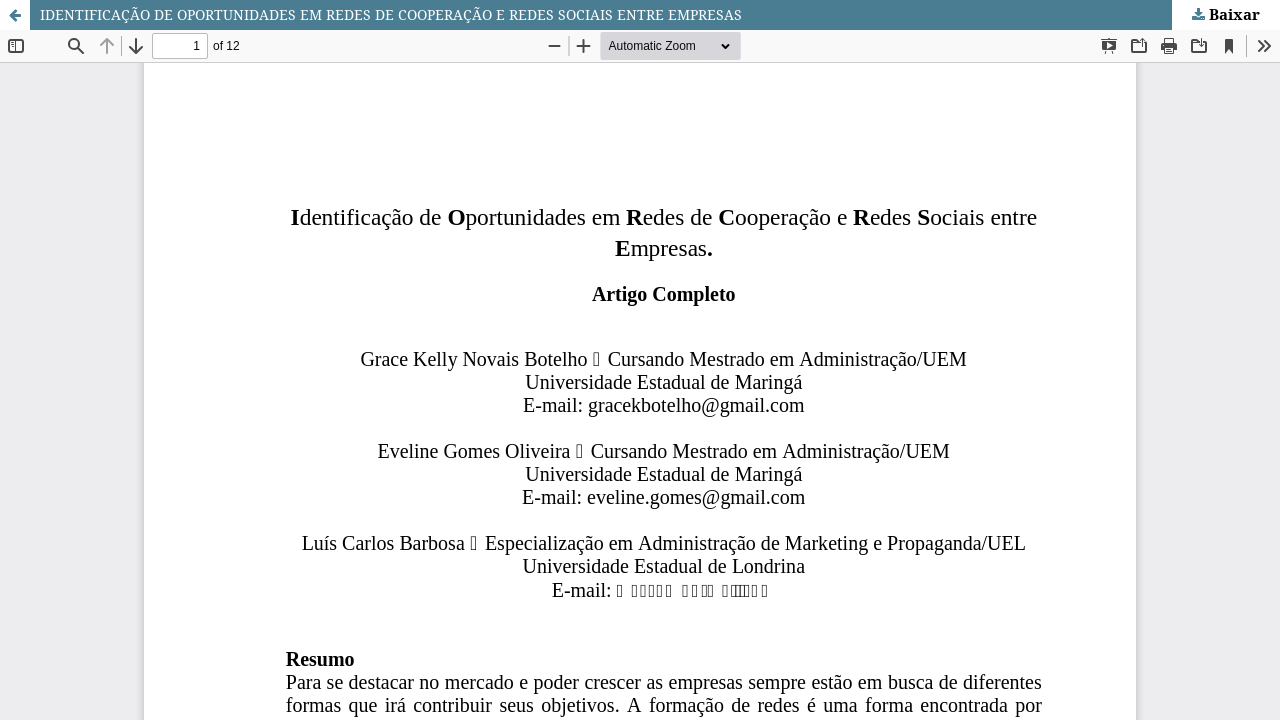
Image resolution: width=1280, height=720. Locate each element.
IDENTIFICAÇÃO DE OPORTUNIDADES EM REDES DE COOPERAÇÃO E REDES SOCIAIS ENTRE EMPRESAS (391, 14)
